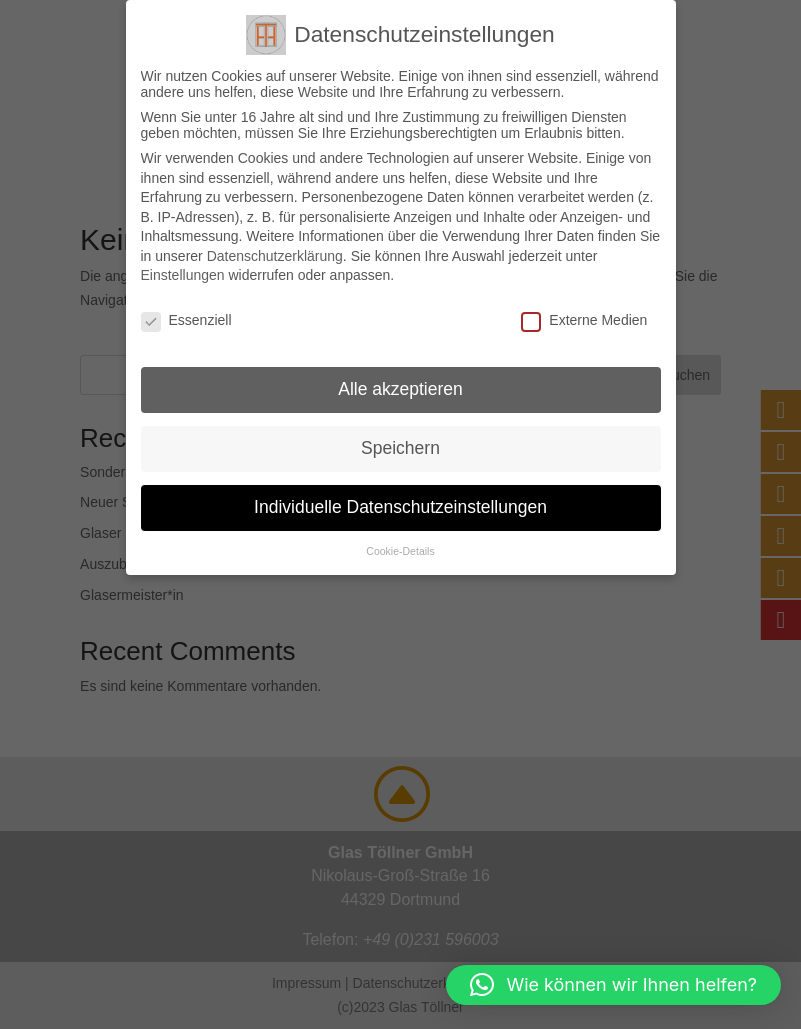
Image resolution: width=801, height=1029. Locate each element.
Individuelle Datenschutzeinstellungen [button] (400, 507)
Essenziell (186, 320)
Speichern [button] (400, 448)
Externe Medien (584, 320)
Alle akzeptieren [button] (400, 389)
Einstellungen (183, 275)
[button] (613, 985)
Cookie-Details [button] (400, 551)
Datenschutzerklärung (275, 256)
